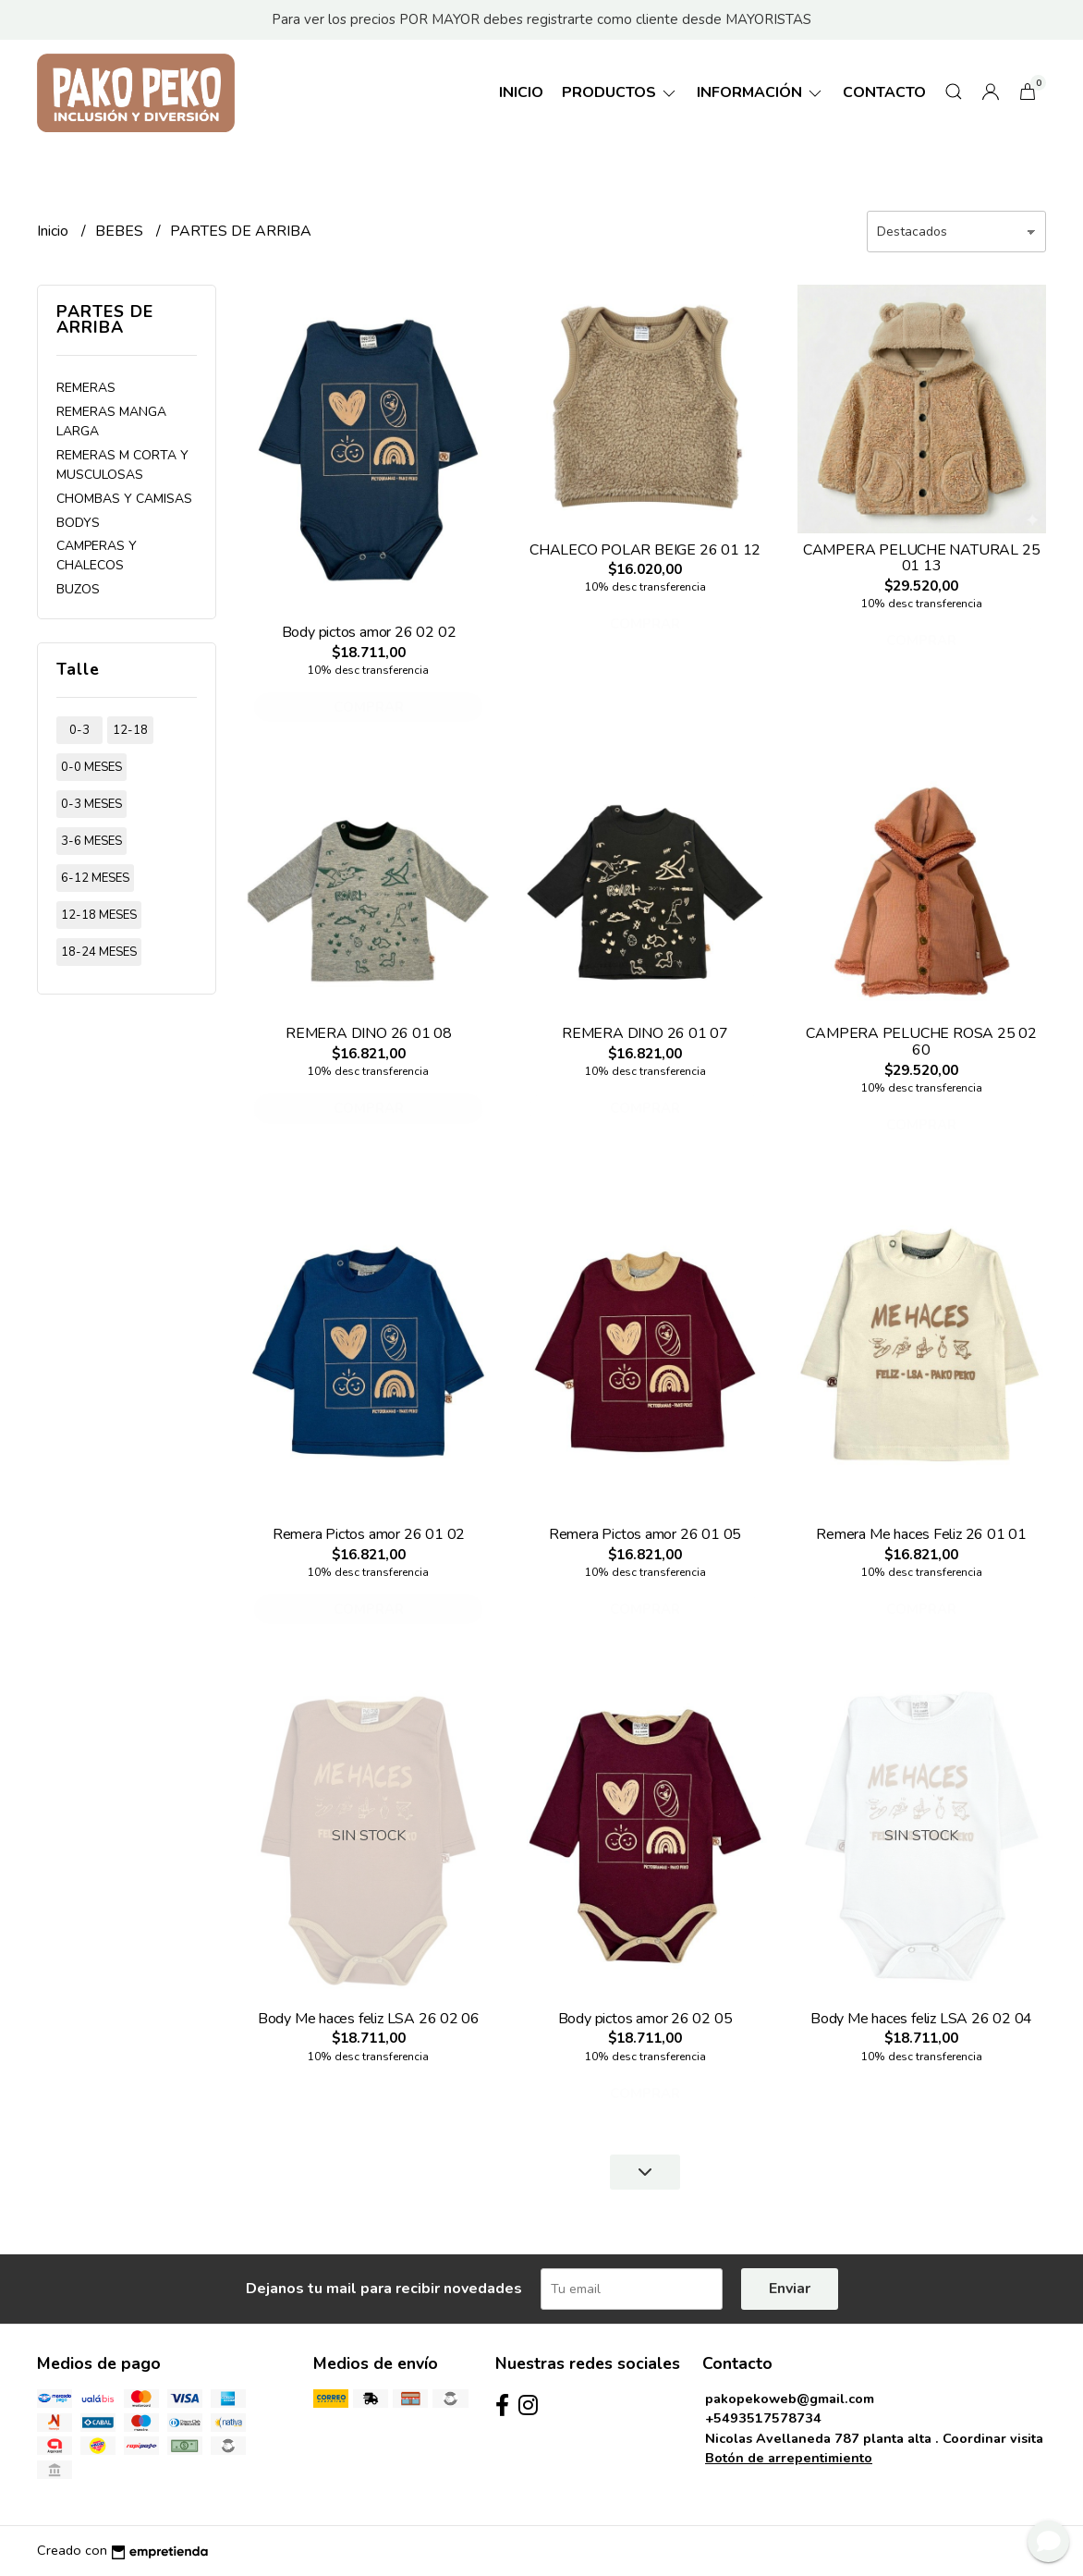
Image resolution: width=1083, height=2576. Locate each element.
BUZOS (78, 589)
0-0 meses (91, 767)
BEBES (121, 231)
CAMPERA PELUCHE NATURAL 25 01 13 (921, 558)
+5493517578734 (763, 2418)
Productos (620, 92)
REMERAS (86, 388)
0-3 (79, 730)
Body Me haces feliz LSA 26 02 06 (369, 2018)
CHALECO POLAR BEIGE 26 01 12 (645, 550)
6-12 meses (95, 878)
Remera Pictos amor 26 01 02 (369, 1534)
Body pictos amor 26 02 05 (645, 2018)
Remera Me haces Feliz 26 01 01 (921, 1534)
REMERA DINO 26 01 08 (369, 1033)
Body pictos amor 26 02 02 (369, 632)
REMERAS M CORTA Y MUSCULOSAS (122, 464)
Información (760, 92)
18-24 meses (99, 952)
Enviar (789, 2288)
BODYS (78, 522)
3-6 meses (91, 841)
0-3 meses (91, 804)
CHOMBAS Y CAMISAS (124, 498)
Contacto (884, 92)
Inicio (521, 92)
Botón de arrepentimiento (788, 2457)
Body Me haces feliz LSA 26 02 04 (921, 2018)
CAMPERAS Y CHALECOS (96, 555)
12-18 (130, 730)
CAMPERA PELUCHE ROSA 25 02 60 (921, 1041)
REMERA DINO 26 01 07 (645, 1033)
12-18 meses (99, 915)
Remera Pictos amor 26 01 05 (645, 1534)
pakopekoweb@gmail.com (789, 2398)
